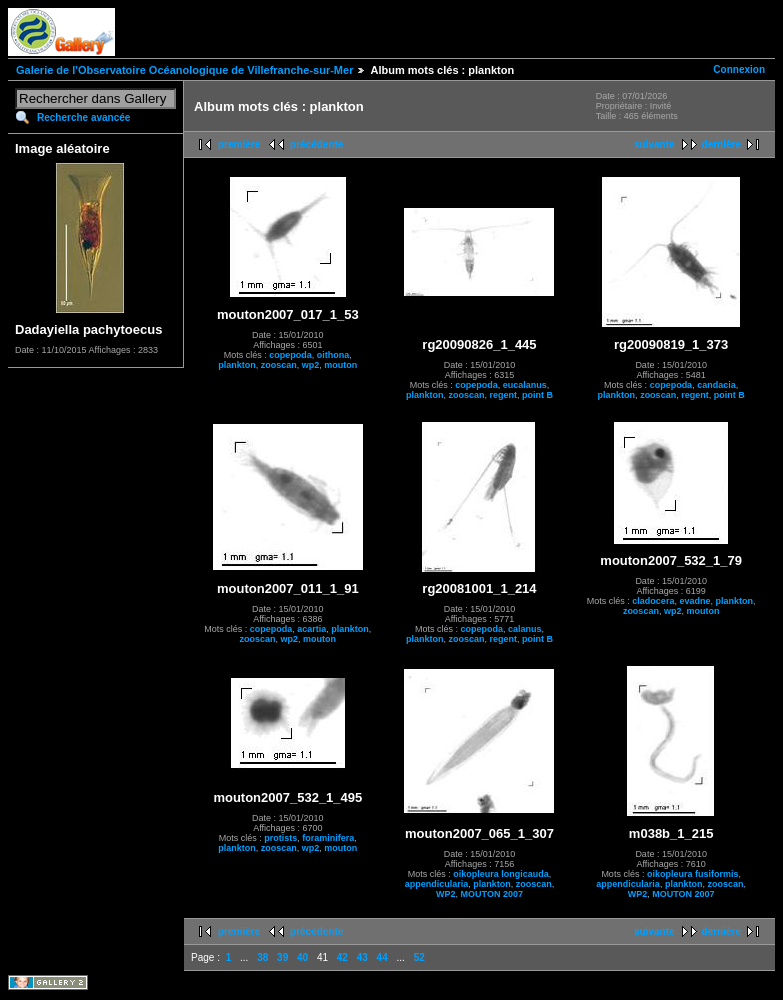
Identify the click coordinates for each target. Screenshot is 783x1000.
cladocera (653, 601)
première (239, 144)
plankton (237, 365)
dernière (721, 144)
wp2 (311, 365)
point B (537, 395)
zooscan (279, 365)
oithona (333, 355)
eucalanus (525, 385)
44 (382, 957)
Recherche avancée (83, 117)
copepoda (290, 355)
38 (262, 957)
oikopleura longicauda (501, 874)
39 (282, 957)
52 (419, 957)
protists (280, 838)
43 (362, 957)
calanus (525, 629)
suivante (654, 144)
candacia (716, 385)
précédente (316, 144)
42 (342, 957)
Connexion (739, 69)
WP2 (446, 894)
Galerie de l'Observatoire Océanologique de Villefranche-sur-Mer (184, 70)
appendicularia (437, 884)
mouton (340, 365)
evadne (694, 601)
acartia (311, 629)
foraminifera (328, 838)
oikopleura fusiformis (693, 874)
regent (503, 395)
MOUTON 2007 (492, 894)
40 (302, 957)
